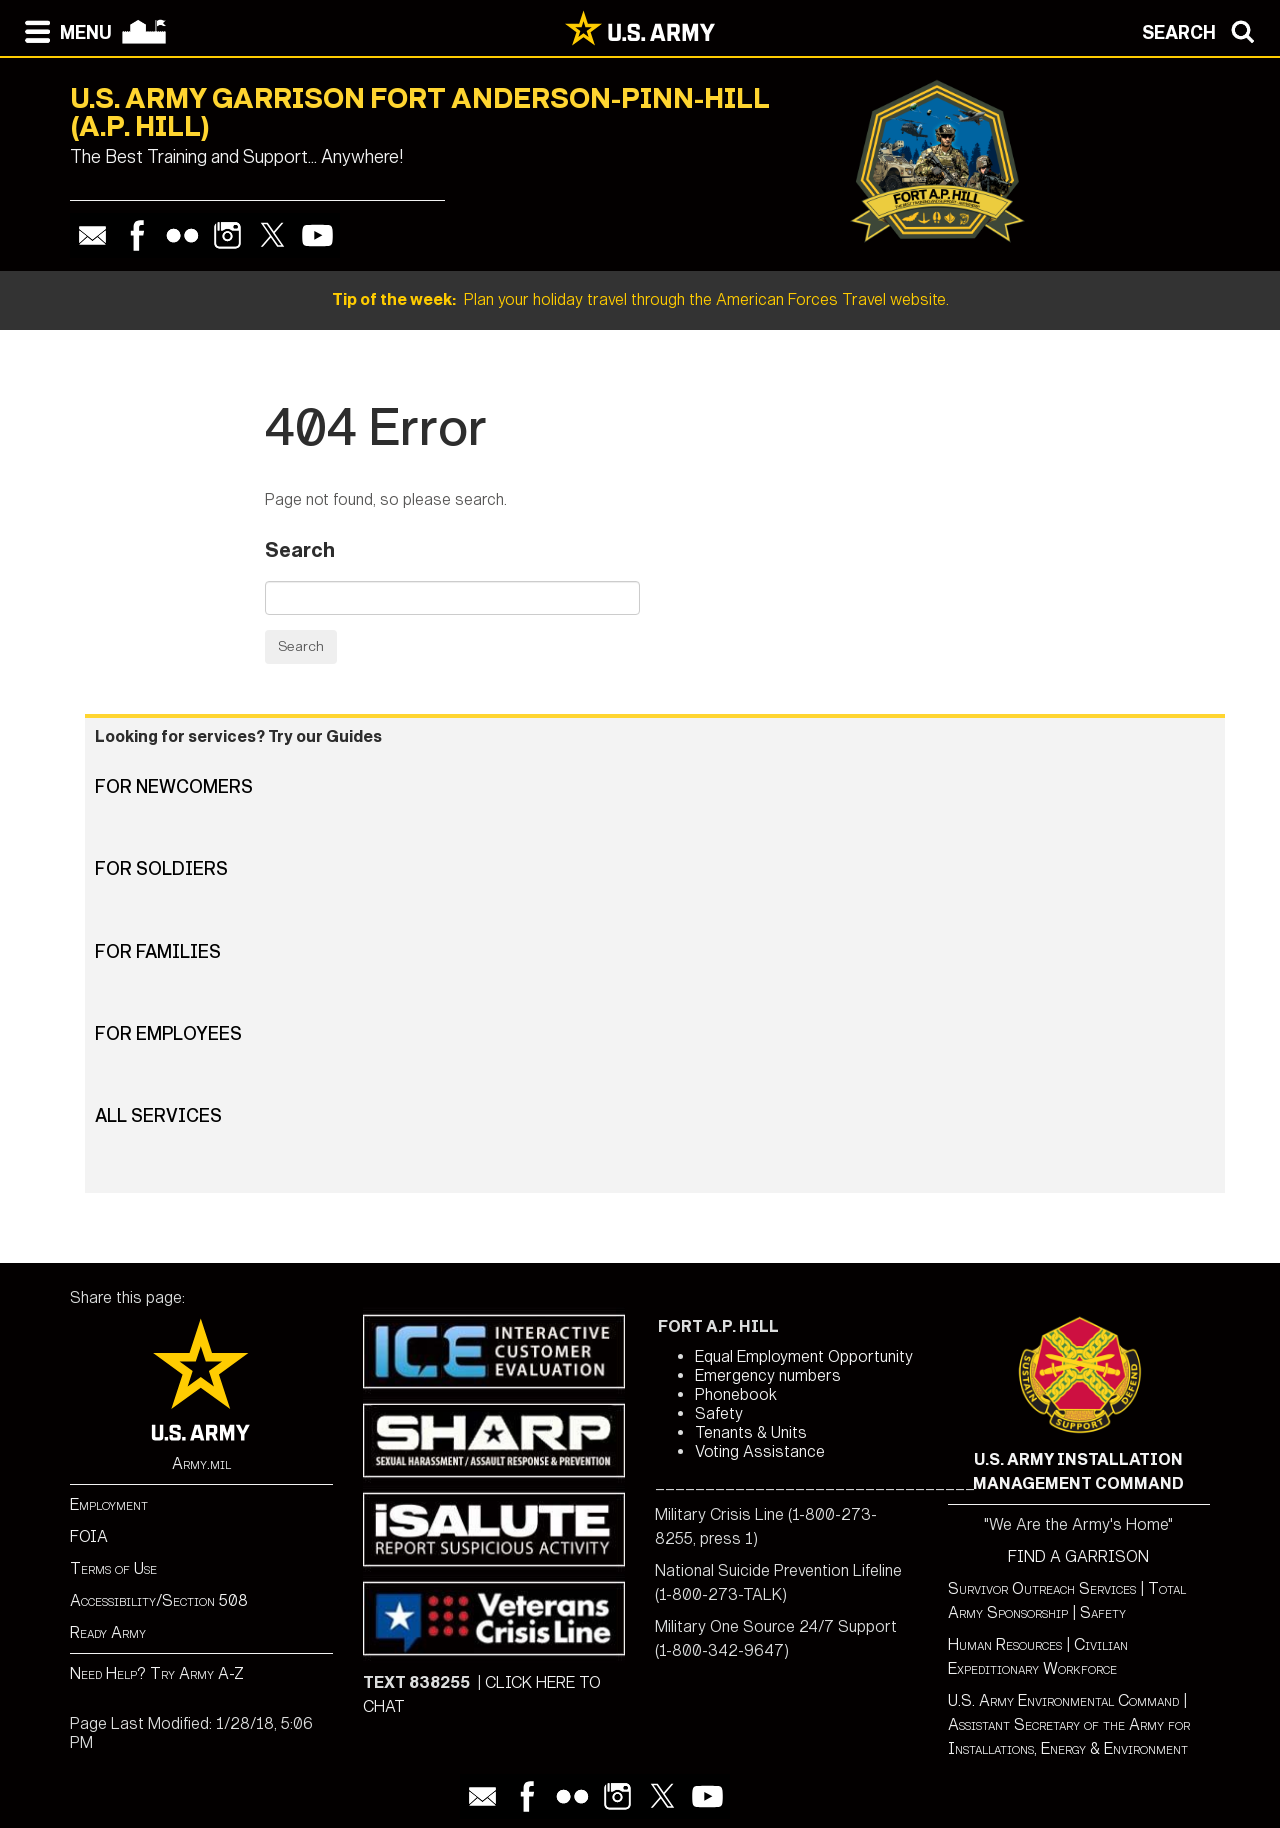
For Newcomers (174, 787)
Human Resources (1005, 1644)
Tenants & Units (751, 1432)
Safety (719, 1413)
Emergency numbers (768, 1375)
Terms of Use (113, 1568)
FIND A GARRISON (1078, 1556)
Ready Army (108, 1632)
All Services (158, 1116)
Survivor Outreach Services (1042, 1588)
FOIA (89, 1536)
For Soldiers (161, 869)
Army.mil (201, 1463)
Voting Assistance (760, 1451)
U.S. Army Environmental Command (1063, 1700)
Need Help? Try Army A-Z (157, 1673)
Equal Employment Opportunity (804, 1356)
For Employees (168, 1034)
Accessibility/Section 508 (159, 1600)
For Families (158, 952)
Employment (109, 1504)
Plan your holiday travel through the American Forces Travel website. (640, 299)
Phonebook (736, 1394)
